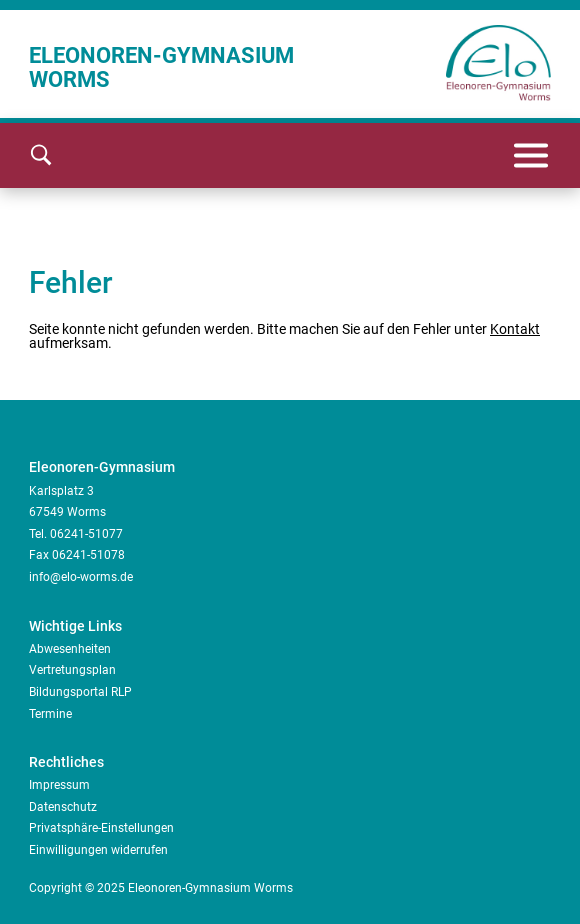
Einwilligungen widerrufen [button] (98, 850)
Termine (50, 714)
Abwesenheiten (70, 649)
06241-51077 (86, 534)
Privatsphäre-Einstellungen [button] (101, 828)
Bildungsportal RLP (80, 692)
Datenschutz (63, 807)
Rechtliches (66, 762)
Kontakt (515, 329)
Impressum (59, 785)
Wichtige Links (75, 626)
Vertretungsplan (72, 670)
